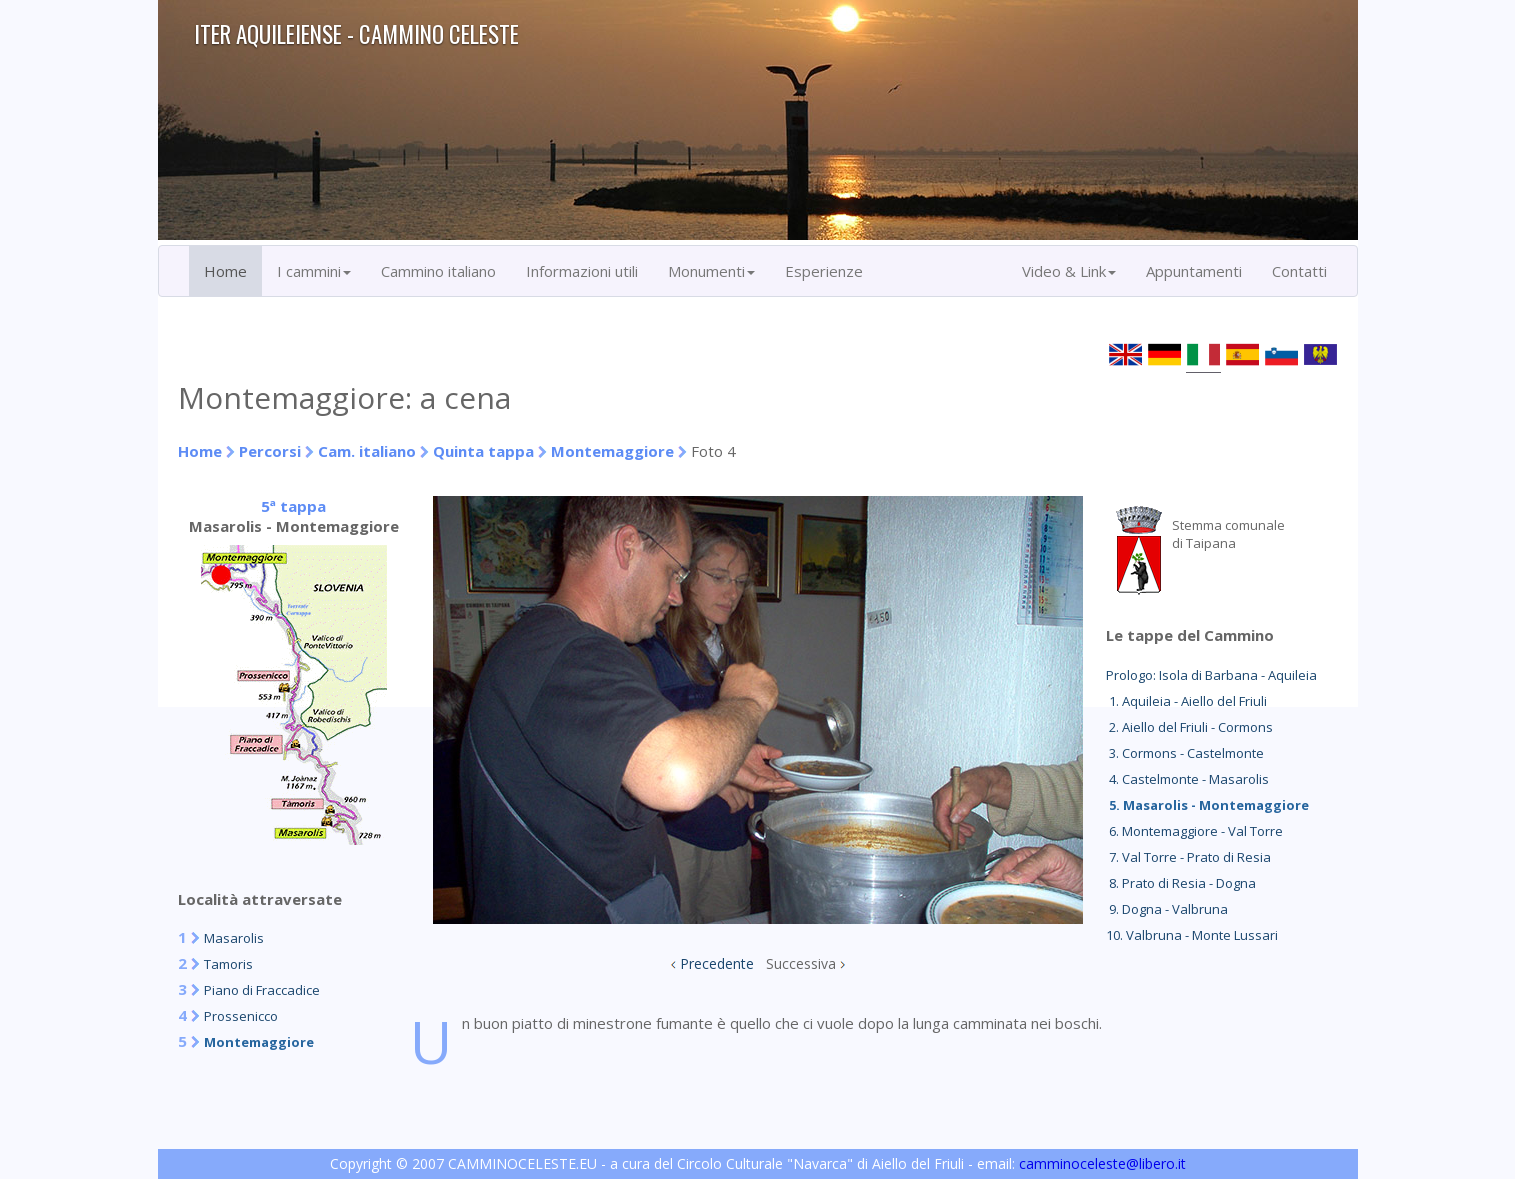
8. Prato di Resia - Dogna (1181, 883)
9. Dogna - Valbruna (1167, 909)
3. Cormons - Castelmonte (1185, 753)
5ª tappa (293, 506)
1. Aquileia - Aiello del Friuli (1186, 701)
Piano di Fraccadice (262, 990)
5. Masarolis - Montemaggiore (1207, 805)
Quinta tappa (483, 451)
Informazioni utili (582, 271)
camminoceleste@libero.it (1102, 1163)
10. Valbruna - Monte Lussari (1192, 935)
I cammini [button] (314, 271)
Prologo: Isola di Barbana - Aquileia (1211, 675)
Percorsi (270, 451)
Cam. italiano (367, 451)
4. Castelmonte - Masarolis (1187, 779)
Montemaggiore (612, 451)
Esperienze (824, 271)
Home (225, 271)
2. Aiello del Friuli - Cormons (1189, 727)
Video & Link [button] (1069, 271)
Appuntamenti (1194, 271)
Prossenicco (241, 1016)
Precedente (717, 963)
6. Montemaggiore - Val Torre (1194, 831)
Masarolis (234, 938)
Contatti (1299, 271)
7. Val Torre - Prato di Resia (1188, 857)
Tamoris (228, 964)
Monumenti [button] (711, 271)
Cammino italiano (438, 271)
